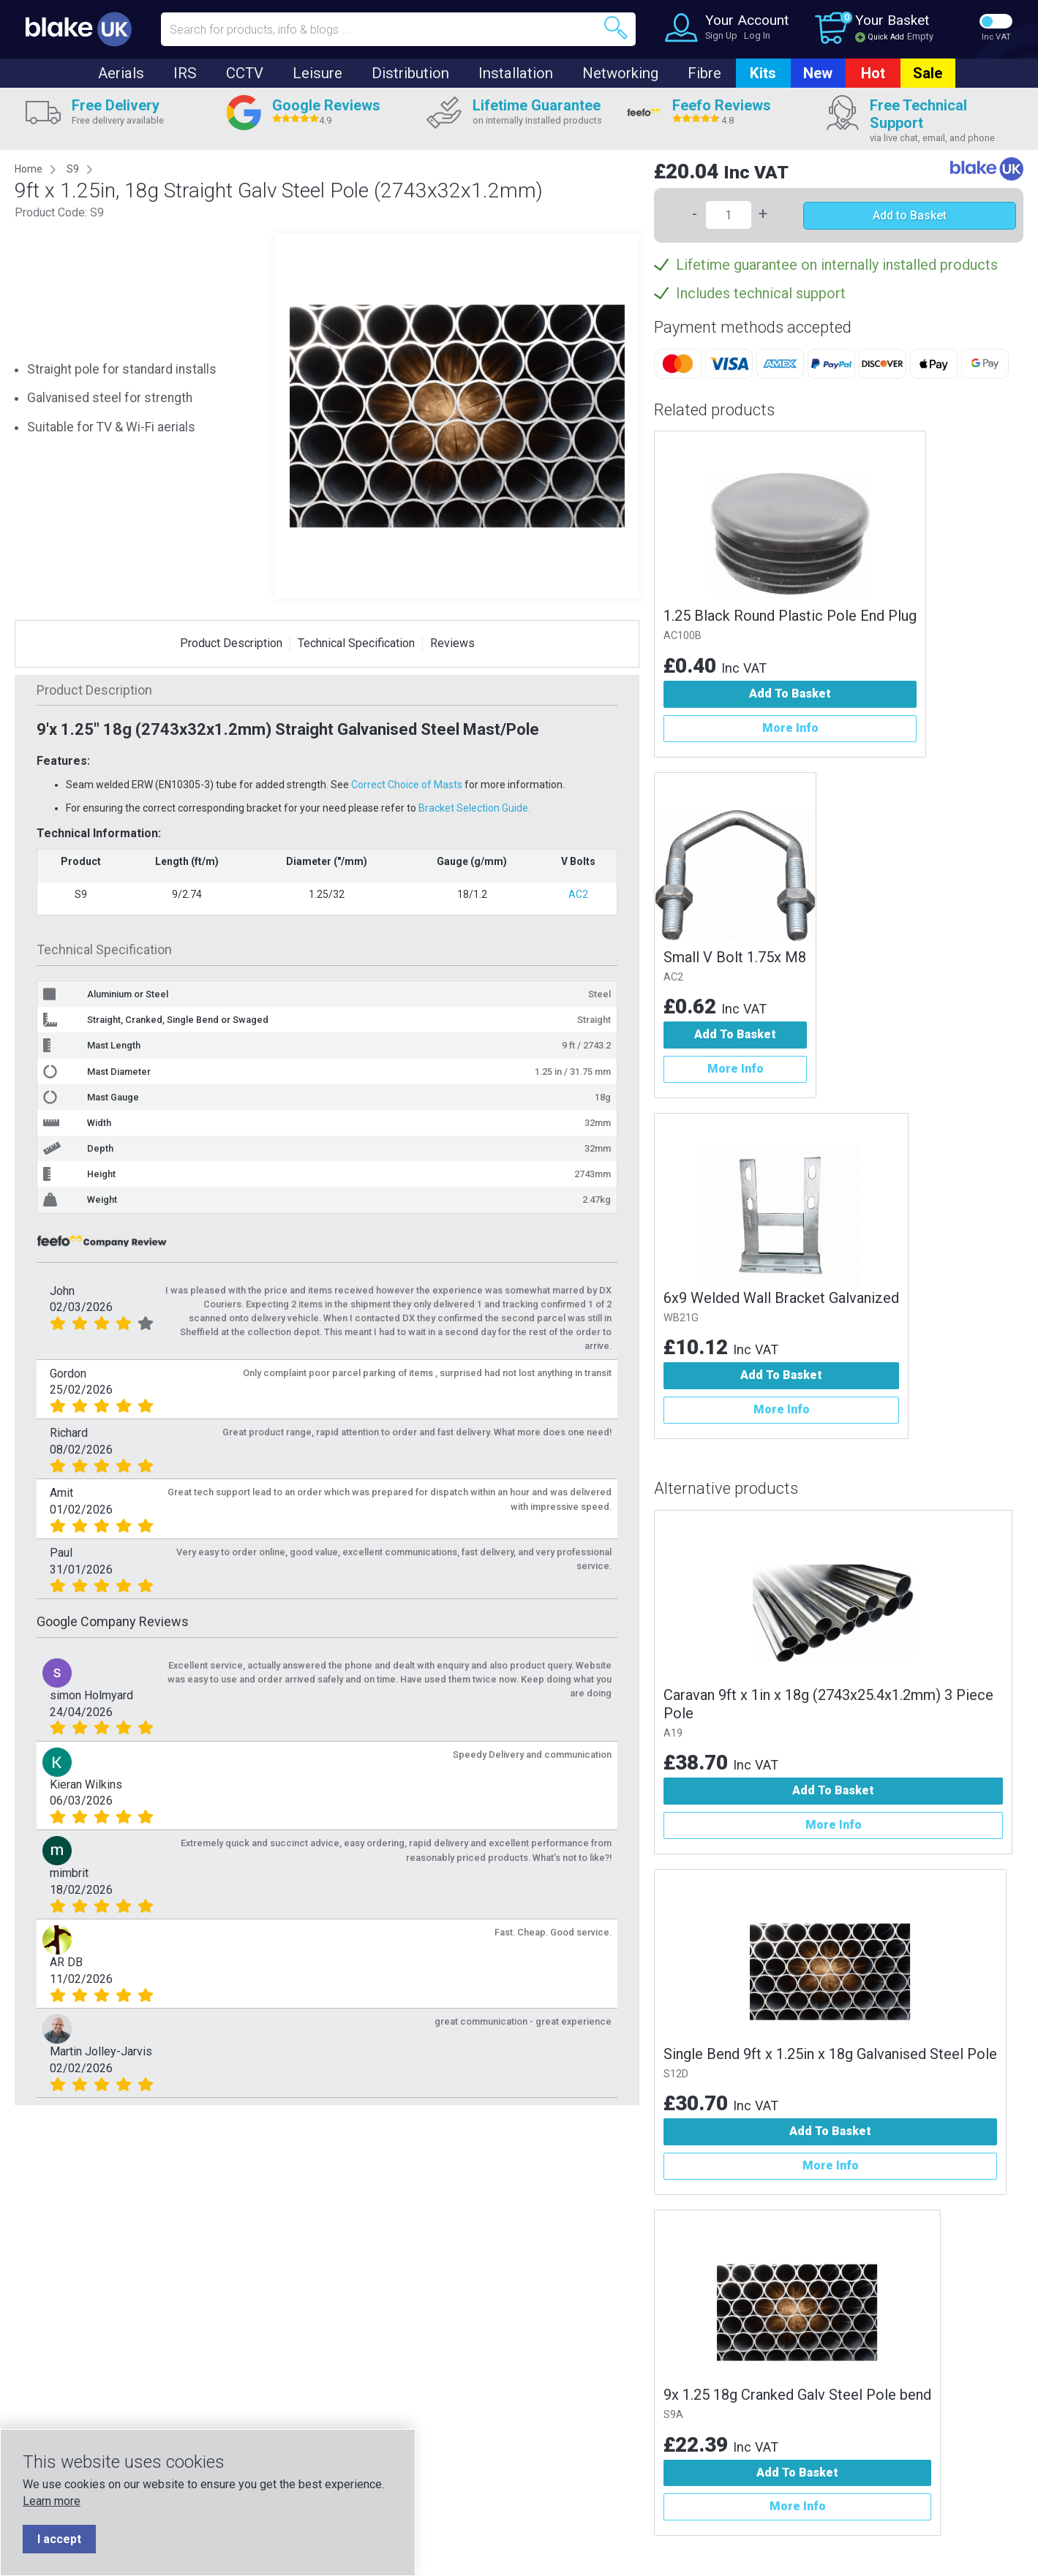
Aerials (121, 73)
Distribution (410, 73)
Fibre (704, 73)
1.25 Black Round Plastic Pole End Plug (790, 615)
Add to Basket (910, 215)
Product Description (231, 643)
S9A (673, 2415)
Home (28, 169)
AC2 (578, 894)
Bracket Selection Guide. (474, 808)
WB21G (681, 1318)
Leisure (317, 73)
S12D (675, 2074)
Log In (757, 35)
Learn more (51, 2501)
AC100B (682, 636)
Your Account (747, 20)
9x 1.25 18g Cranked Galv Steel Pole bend (797, 2394)
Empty (920, 36)
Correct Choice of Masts (406, 784)
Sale (927, 73)
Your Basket (892, 20)
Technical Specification (356, 643)
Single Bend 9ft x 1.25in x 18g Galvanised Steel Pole (830, 2054)
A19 (672, 1733)
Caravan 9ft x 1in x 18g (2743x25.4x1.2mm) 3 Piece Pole (828, 1704)
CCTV (244, 73)
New (817, 73)
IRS (185, 73)
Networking (620, 73)
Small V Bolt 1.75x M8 (734, 957)
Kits (763, 73)
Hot (873, 73)
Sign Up (721, 35)
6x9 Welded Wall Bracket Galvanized (781, 1298)
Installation (515, 73)
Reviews (452, 643)
